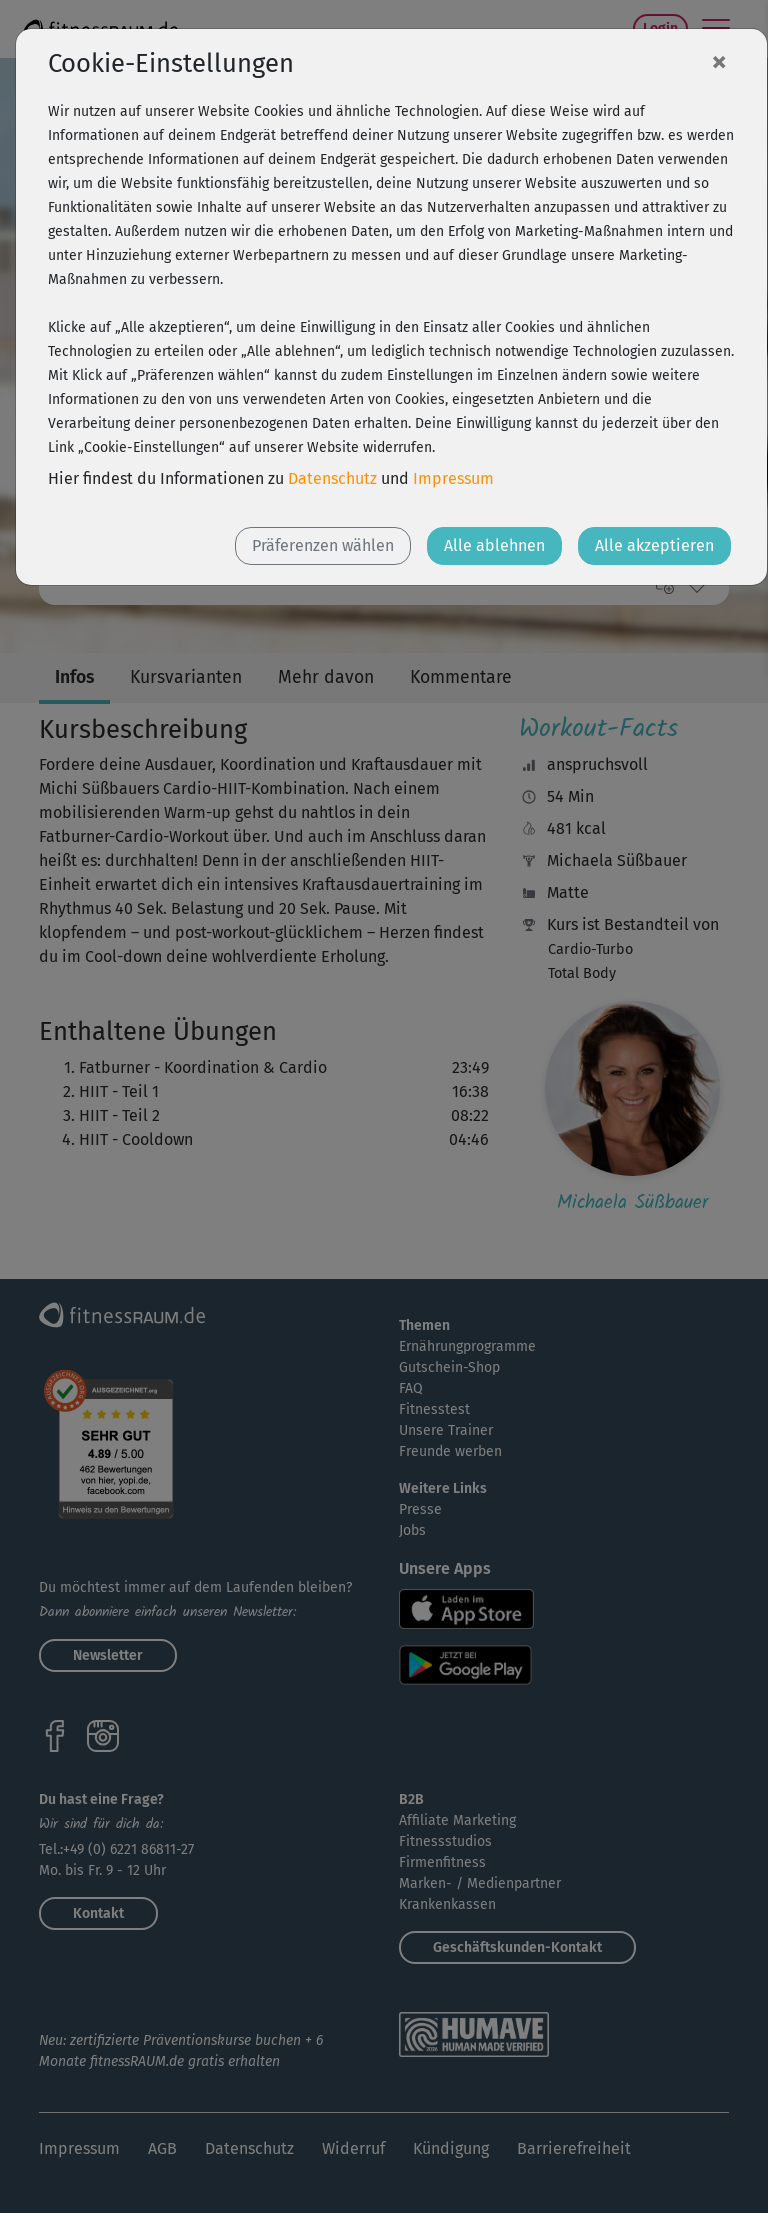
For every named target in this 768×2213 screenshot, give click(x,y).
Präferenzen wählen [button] (323, 545)
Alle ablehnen (494, 545)
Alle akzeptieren (654, 545)
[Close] (719, 61)
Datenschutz (332, 478)
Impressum (453, 478)
